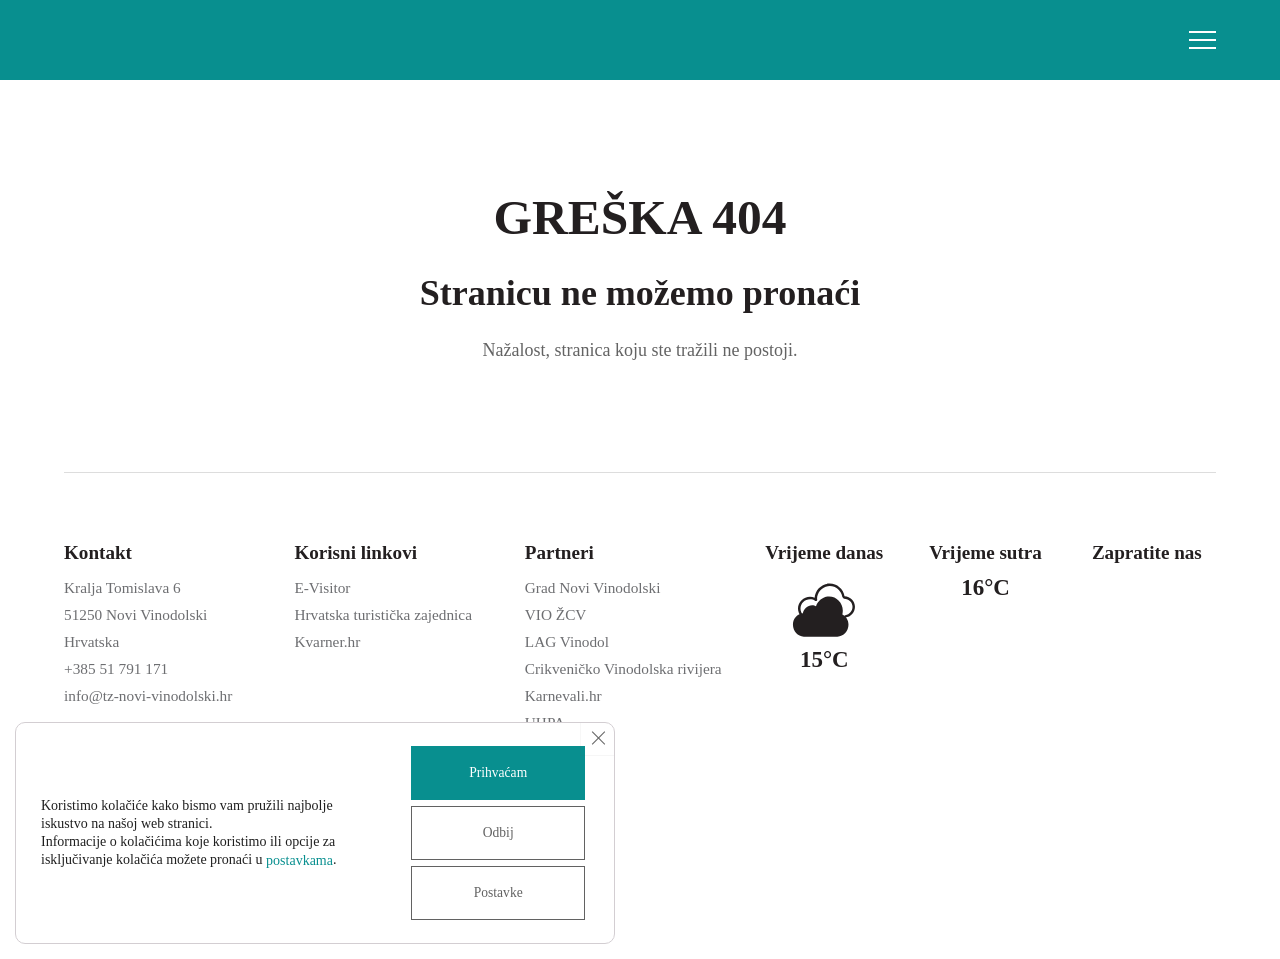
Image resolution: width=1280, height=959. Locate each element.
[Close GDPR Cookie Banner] (597, 739)
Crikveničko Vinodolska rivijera (623, 668)
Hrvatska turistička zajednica (383, 614)
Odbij (495, 832)
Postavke (495, 892)
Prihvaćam (495, 772)
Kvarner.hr (327, 641)
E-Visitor (322, 587)
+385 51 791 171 (116, 668)
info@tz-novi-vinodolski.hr (148, 695)
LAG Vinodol (567, 641)
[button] (1202, 40)
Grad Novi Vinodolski (593, 587)
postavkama (299, 860)
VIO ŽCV (556, 614)
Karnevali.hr (563, 695)
